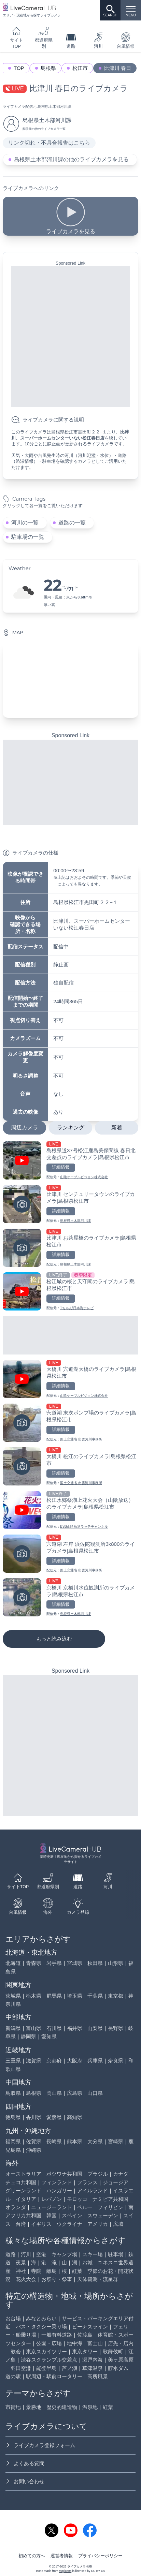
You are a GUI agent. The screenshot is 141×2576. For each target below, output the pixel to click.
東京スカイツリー (46, 2351)
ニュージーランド (51, 2207)
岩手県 (54, 1963)
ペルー (85, 2207)
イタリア (26, 2199)
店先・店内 (120, 2343)
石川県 (54, 2028)
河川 (98, 40)
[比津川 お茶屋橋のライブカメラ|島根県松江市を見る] (70, 1248)
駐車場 (115, 2254)
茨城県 (13, 1996)
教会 (16, 2351)
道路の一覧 (72, 522)
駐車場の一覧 (27, 537)
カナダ (120, 2174)
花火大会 (26, 2279)
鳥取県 (13, 2093)
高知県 (74, 2117)
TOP (19, 68)
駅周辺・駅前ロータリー (54, 2376)
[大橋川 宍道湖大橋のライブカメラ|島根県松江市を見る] (70, 1379)
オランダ (15, 2207)
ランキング (70, 1127)
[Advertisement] (70, 336)
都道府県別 (44, 37)
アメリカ (97, 2224)
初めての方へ (31, 2555)
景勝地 (33, 2407)
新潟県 (13, 2028)
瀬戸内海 (92, 2360)
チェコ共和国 (20, 2182)
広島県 (74, 2093)
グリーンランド (23, 2190)
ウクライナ (69, 2224)
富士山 (95, 2343)
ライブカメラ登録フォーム (40, 2445)
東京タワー (85, 2351)
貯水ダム (118, 2368)
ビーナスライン (90, 2326)
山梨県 (95, 2028)
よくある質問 (24, 2463)
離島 (51, 2271)
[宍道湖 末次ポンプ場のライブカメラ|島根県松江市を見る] (70, 1423)
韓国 (51, 2215)
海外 (48, 1906)
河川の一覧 (25, 522)
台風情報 (18, 1906)
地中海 (74, 2343)
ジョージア (115, 2182)
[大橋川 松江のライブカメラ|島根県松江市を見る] (70, 1466)
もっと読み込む (54, 1639)
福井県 (74, 2028)
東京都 (115, 1996)
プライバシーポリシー (100, 2555)
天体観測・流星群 (97, 2279)
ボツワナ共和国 (64, 2174)
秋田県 (95, 1963)
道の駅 (13, 2376)
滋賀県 (33, 2060)
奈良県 (115, 2060)
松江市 (80, 68)
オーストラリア (23, 2174)
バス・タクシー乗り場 (41, 2326)
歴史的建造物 (61, 2407)
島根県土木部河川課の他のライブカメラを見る (71, 159)
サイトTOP (16, 37)
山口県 (95, 2093)
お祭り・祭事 (56, 2279)
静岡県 (28, 2036)
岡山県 (54, 2093)
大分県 (95, 2141)
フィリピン (110, 2207)
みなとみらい (41, 2318)
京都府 (54, 2060)
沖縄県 (33, 2150)
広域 (118, 2224)
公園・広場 (49, 2343)
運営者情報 (62, 2555)
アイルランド (92, 2190)
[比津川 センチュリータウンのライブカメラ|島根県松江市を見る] (70, 1204)
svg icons (65, 2571)
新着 (116, 1127)
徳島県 (13, 2117)
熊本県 (74, 2141)
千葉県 (95, 1996)
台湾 (21, 2224)
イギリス (41, 2224)
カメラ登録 (78, 1906)
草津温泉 (92, 2368)
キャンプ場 (64, 2254)
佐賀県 (33, 2141)
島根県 (48, 68)
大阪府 (74, 2060)
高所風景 (97, 2376)
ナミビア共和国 (110, 2199)
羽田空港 (21, 2368)
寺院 (36, 2271)
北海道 (13, 1963)
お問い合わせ (24, 2481)
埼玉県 (74, 1996)
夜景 (21, 2262)
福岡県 (13, 2141)
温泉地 (90, 2407)
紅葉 (77, 2271)
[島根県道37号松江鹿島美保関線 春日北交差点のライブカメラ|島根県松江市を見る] (70, 1160)
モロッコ (77, 2199)
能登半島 (46, 2368)
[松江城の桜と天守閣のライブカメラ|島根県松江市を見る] (70, 1291)
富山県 (33, 2028)
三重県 (13, 2060)
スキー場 (92, 2254)
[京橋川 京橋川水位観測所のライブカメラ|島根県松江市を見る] (70, 1597)
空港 (41, 2254)
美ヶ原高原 (120, 2360)
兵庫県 (95, 2060)
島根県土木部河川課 (54, 106)
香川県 (33, 2117)
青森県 (33, 1963)
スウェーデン (102, 2215)
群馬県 (54, 1996)
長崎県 (54, 2141)
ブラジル (97, 2174)
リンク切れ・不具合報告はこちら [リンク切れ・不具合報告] (49, 143)
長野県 (115, 2028)
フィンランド (56, 2182)
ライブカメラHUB (79, 2566)
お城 (87, 2262)
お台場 (13, 2318)
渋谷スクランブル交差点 (49, 2360)
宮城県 (74, 1963)
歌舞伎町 (113, 2351)
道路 (71, 40)
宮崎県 (115, 2141)
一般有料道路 (56, 2335)
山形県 (115, 1963)
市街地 (13, 2407)
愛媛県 (54, 2117)
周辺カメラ (24, 1127)
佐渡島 (85, 2335)
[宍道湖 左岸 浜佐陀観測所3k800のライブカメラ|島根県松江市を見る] (70, 1554)
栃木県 (33, 1996)
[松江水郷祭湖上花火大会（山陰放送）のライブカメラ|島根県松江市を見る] (70, 1510)
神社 (21, 2271)
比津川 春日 (117, 68)
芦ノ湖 (69, 2368)
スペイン (72, 2215)
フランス (87, 2182)
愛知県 (49, 2036)
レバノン (51, 2199)
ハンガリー (59, 2190)
